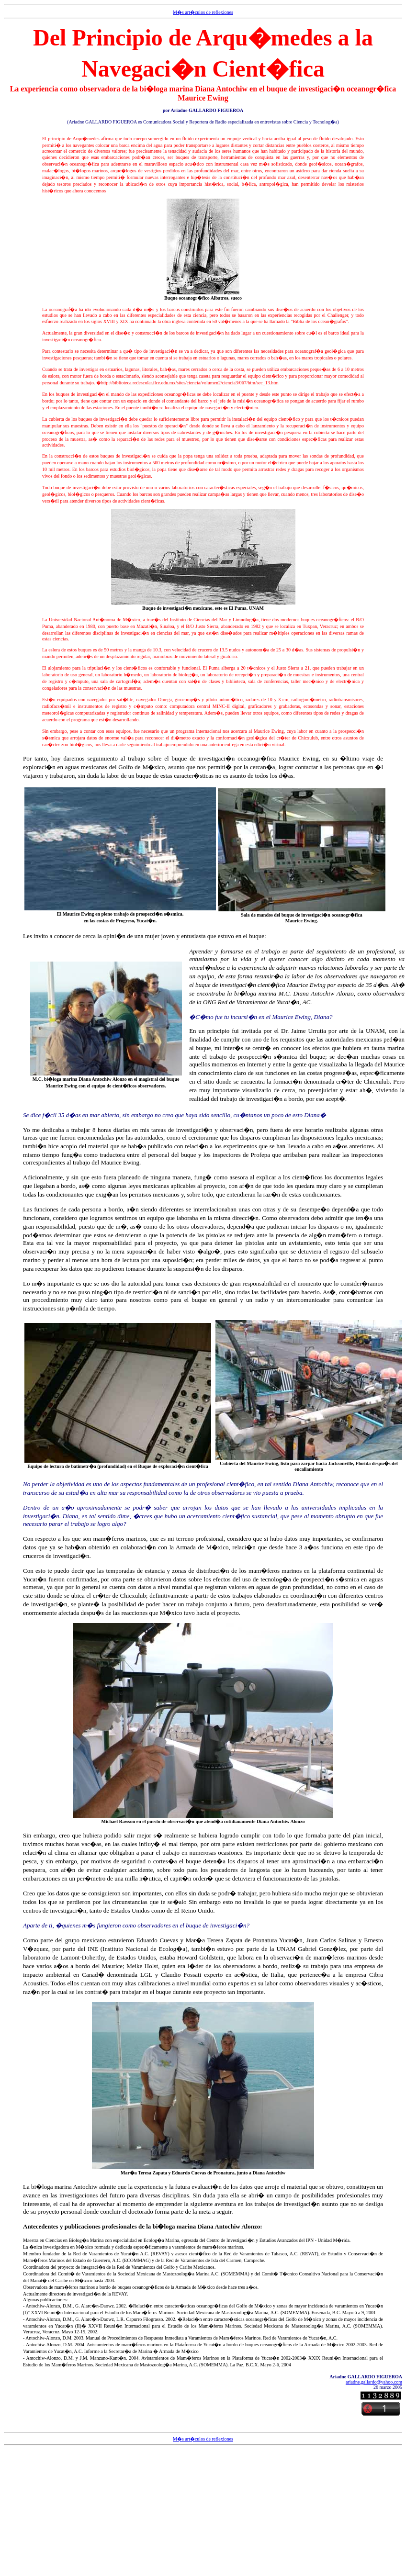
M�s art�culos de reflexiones (203, 12)
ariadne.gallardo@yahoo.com (374, 2382)
